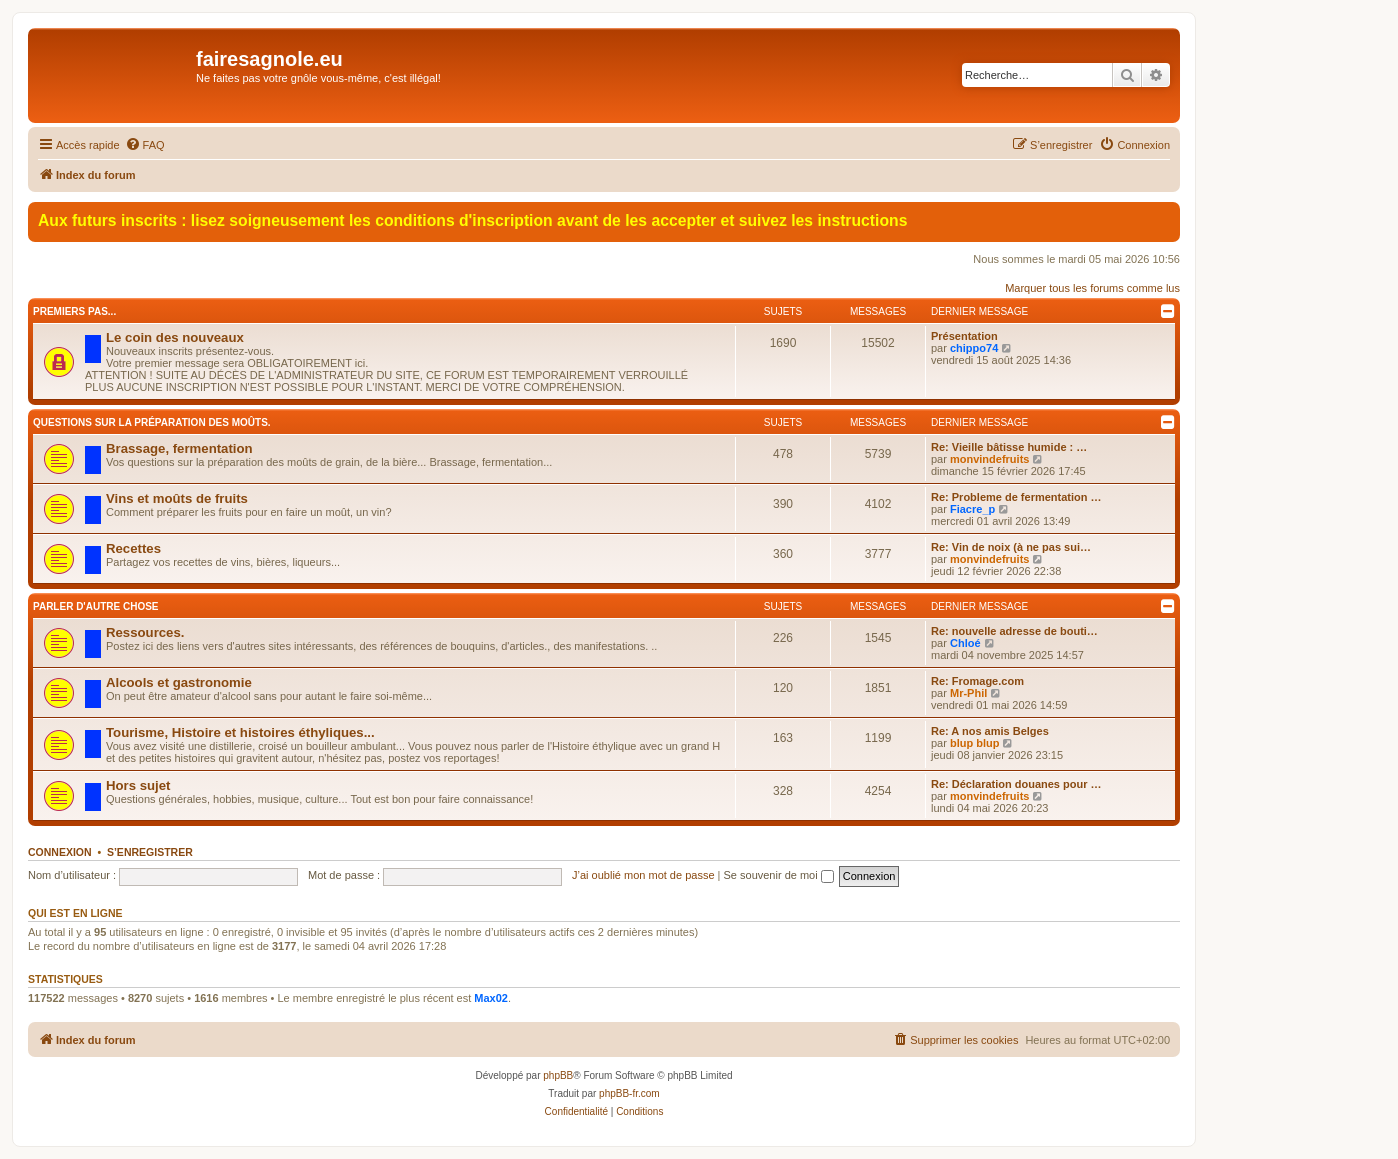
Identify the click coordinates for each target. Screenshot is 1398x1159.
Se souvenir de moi (779, 875)
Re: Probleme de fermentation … (1016, 497)
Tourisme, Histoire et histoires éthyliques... (240, 732)
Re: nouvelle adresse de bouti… (1014, 631)
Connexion (60, 852)
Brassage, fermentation (179, 448)
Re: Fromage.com (977, 681)
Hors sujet (138, 785)
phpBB (558, 1075)
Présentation (964, 336)
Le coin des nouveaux (175, 337)
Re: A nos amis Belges (990, 731)
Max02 (491, 998)
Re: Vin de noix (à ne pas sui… (1011, 547)
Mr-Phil (968, 693)
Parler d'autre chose (96, 606)
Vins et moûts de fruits (177, 498)
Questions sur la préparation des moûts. (152, 422)
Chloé (965, 643)
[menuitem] (145, 145)
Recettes (133, 548)
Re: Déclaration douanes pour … (1016, 784)
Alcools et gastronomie (179, 682)
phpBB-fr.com (629, 1093)
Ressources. (145, 632)
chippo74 (974, 348)
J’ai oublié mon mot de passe (643, 875)
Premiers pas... (74, 311)
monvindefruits (989, 459)
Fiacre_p (972, 509)
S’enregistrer (150, 852)
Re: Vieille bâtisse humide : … (1009, 447)
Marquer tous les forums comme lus (1092, 288)
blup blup (974, 743)
